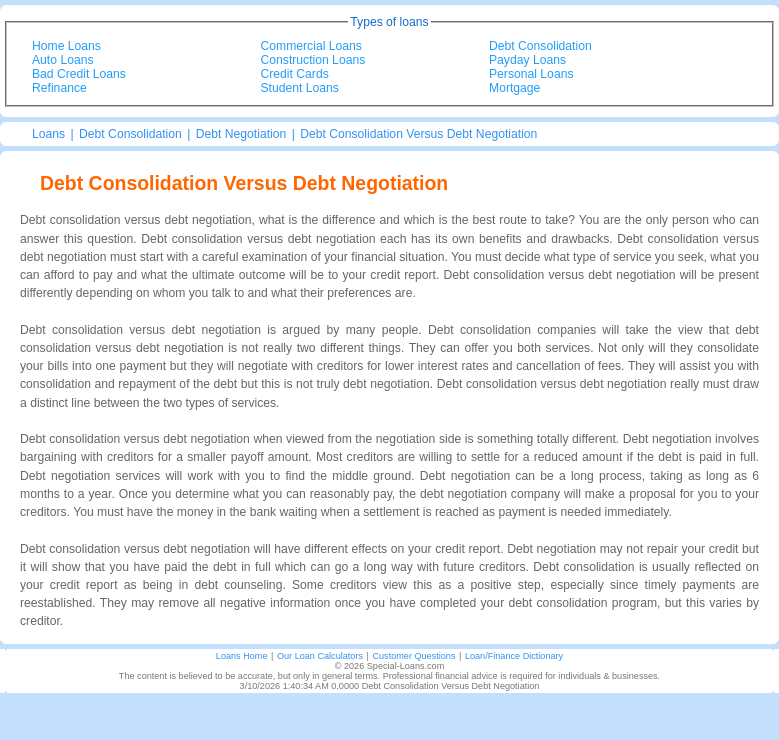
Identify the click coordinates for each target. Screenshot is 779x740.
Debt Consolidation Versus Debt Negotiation (418, 134)
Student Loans (300, 88)
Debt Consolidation (540, 46)
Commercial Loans (311, 46)
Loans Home (242, 656)
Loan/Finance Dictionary (514, 656)
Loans (48, 134)
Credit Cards (295, 74)
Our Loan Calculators (320, 656)
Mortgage (514, 88)
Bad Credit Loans (79, 74)
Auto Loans (63, 60)
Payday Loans (527, 60)
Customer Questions (413, 656)
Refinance (59, 88)
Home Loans (66, 46)
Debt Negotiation (241, 134)
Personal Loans (531, 74)
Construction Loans (313, 60)
